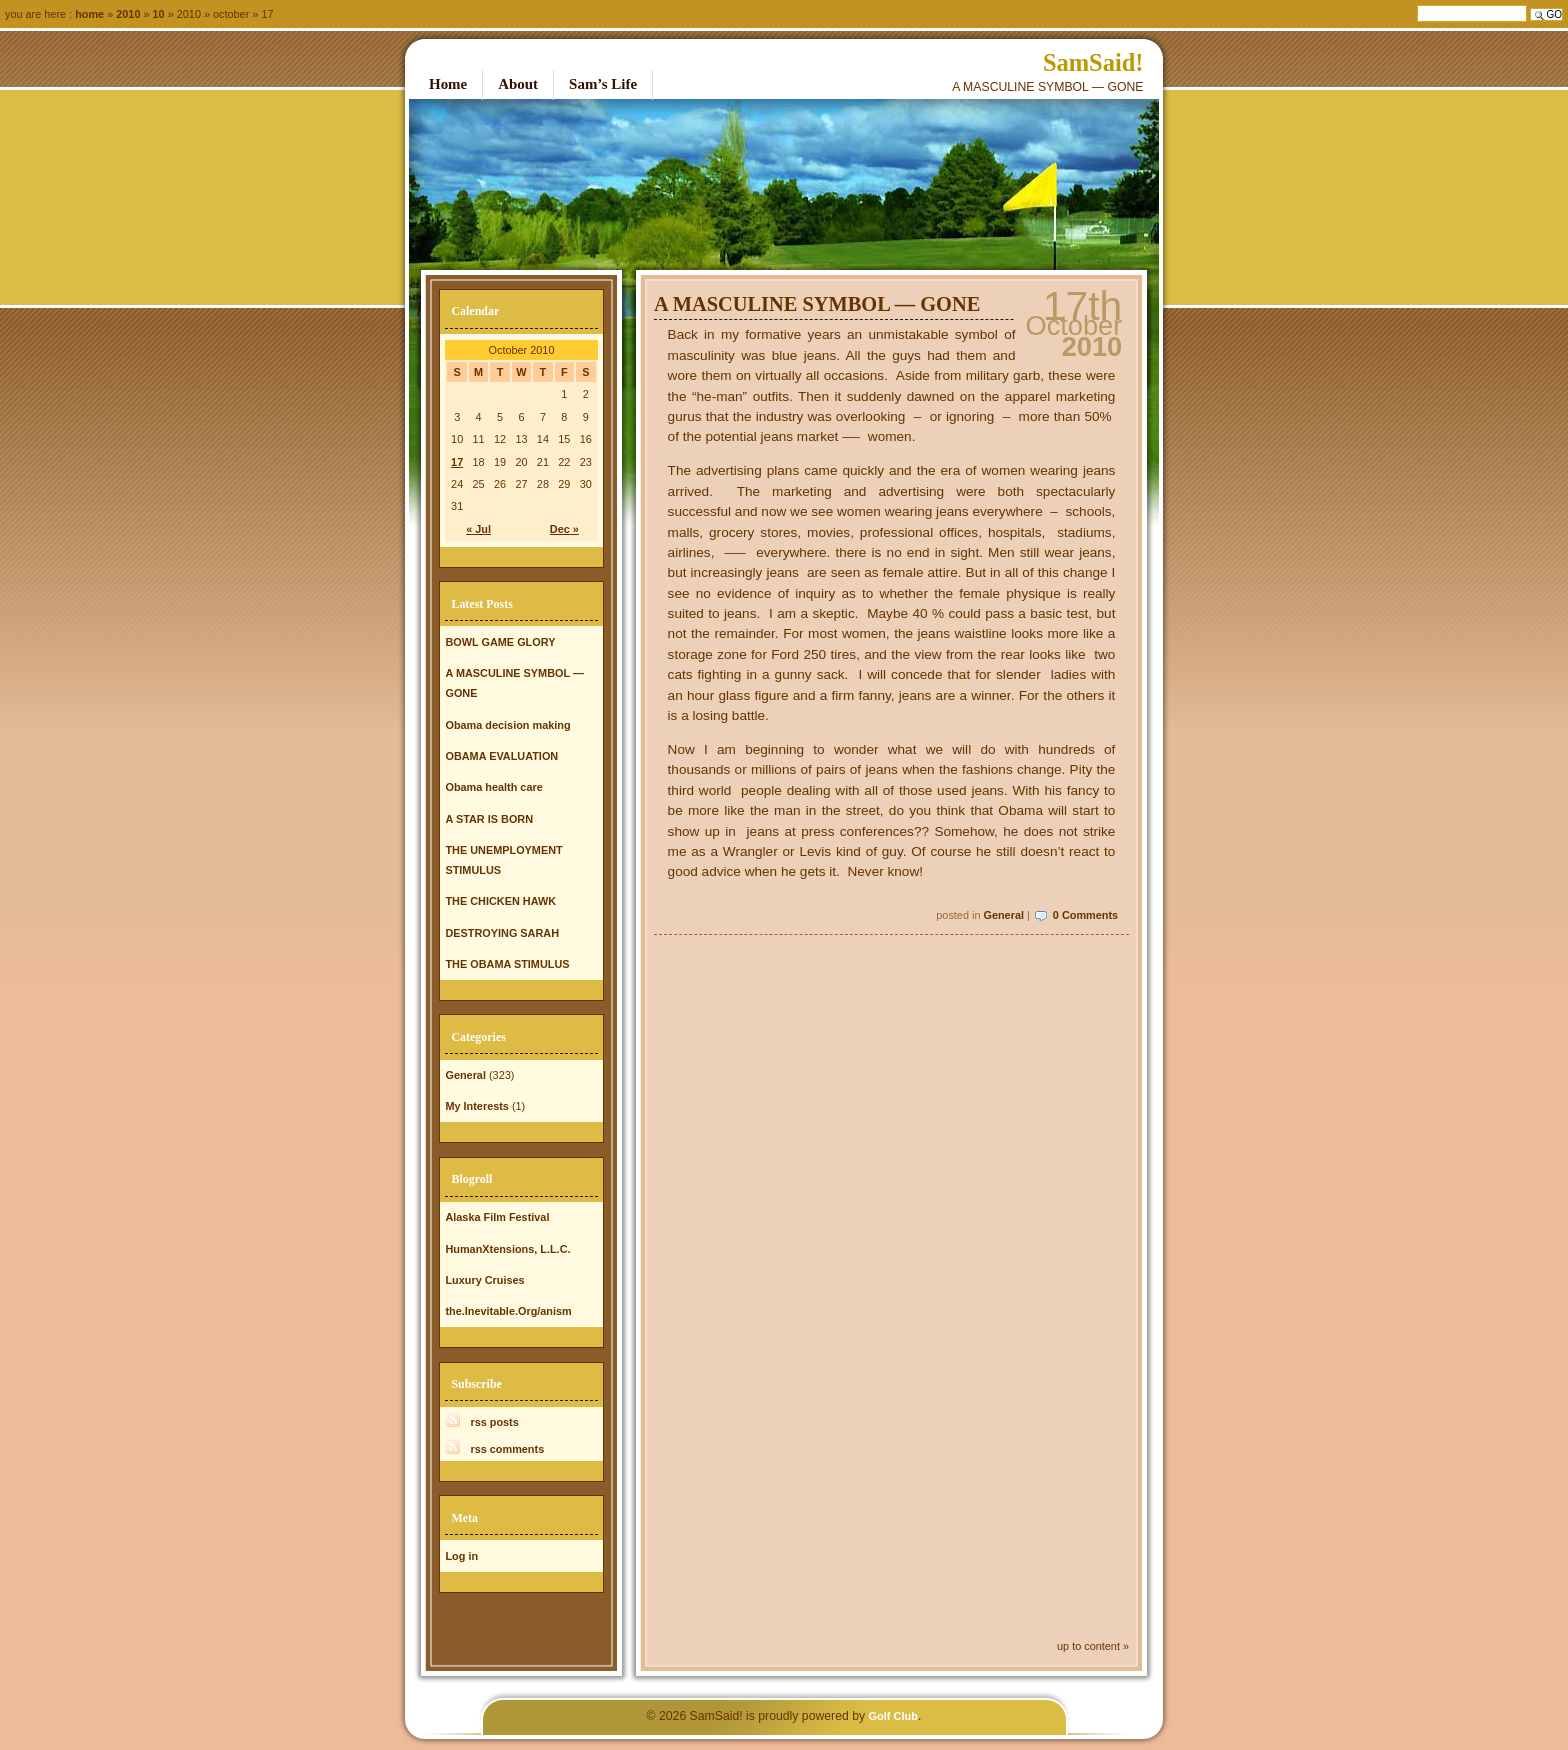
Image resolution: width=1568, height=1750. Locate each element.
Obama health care (493, 787)
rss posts (494, 1422)
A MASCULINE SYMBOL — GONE (817, 304)
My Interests (476, 1106)
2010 (128, 14)
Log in (461, 1556)
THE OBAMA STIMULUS (507, 964)
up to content (1088, 1646)
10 (159, 14)
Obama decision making (507, 725)
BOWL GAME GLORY (500, 642)
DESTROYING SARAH (502, 933)
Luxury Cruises (484, 1280)
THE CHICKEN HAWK (500, 901)
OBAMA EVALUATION (501, 756)
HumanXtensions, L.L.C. (507, 1249)
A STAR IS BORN (489, 819)
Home (89, 14)
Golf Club (893, 1716)
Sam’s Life (603, 84)
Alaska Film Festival (497, 1217)
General (1003, 915)
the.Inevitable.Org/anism (508, 1311)
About (518, 84)
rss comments (507, 1449)
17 (457, 462)
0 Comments (1085, 915)
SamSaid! (1093, 62)
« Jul (478, 529)
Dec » (564, 529)
